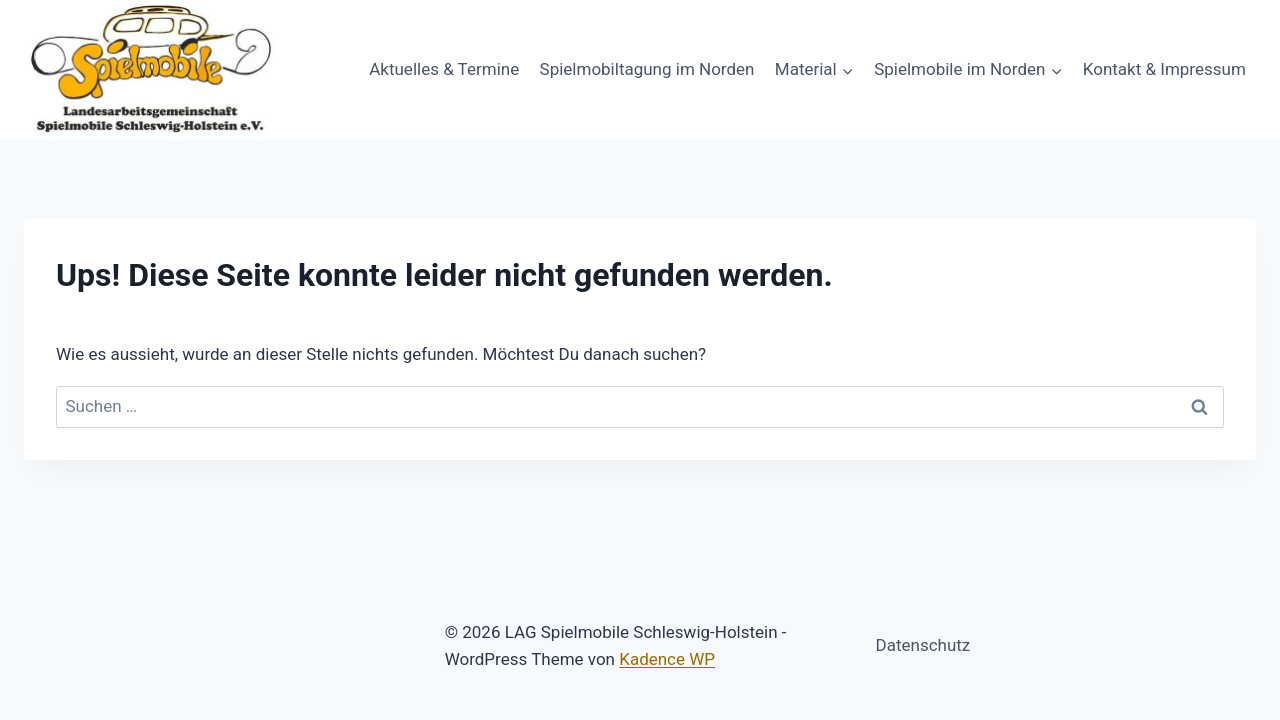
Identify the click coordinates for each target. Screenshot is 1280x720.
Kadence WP (667, 659)
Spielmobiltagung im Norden (647, 69)
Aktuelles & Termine (444, 69)
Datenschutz (923, 645)
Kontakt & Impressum (1164, 69)
